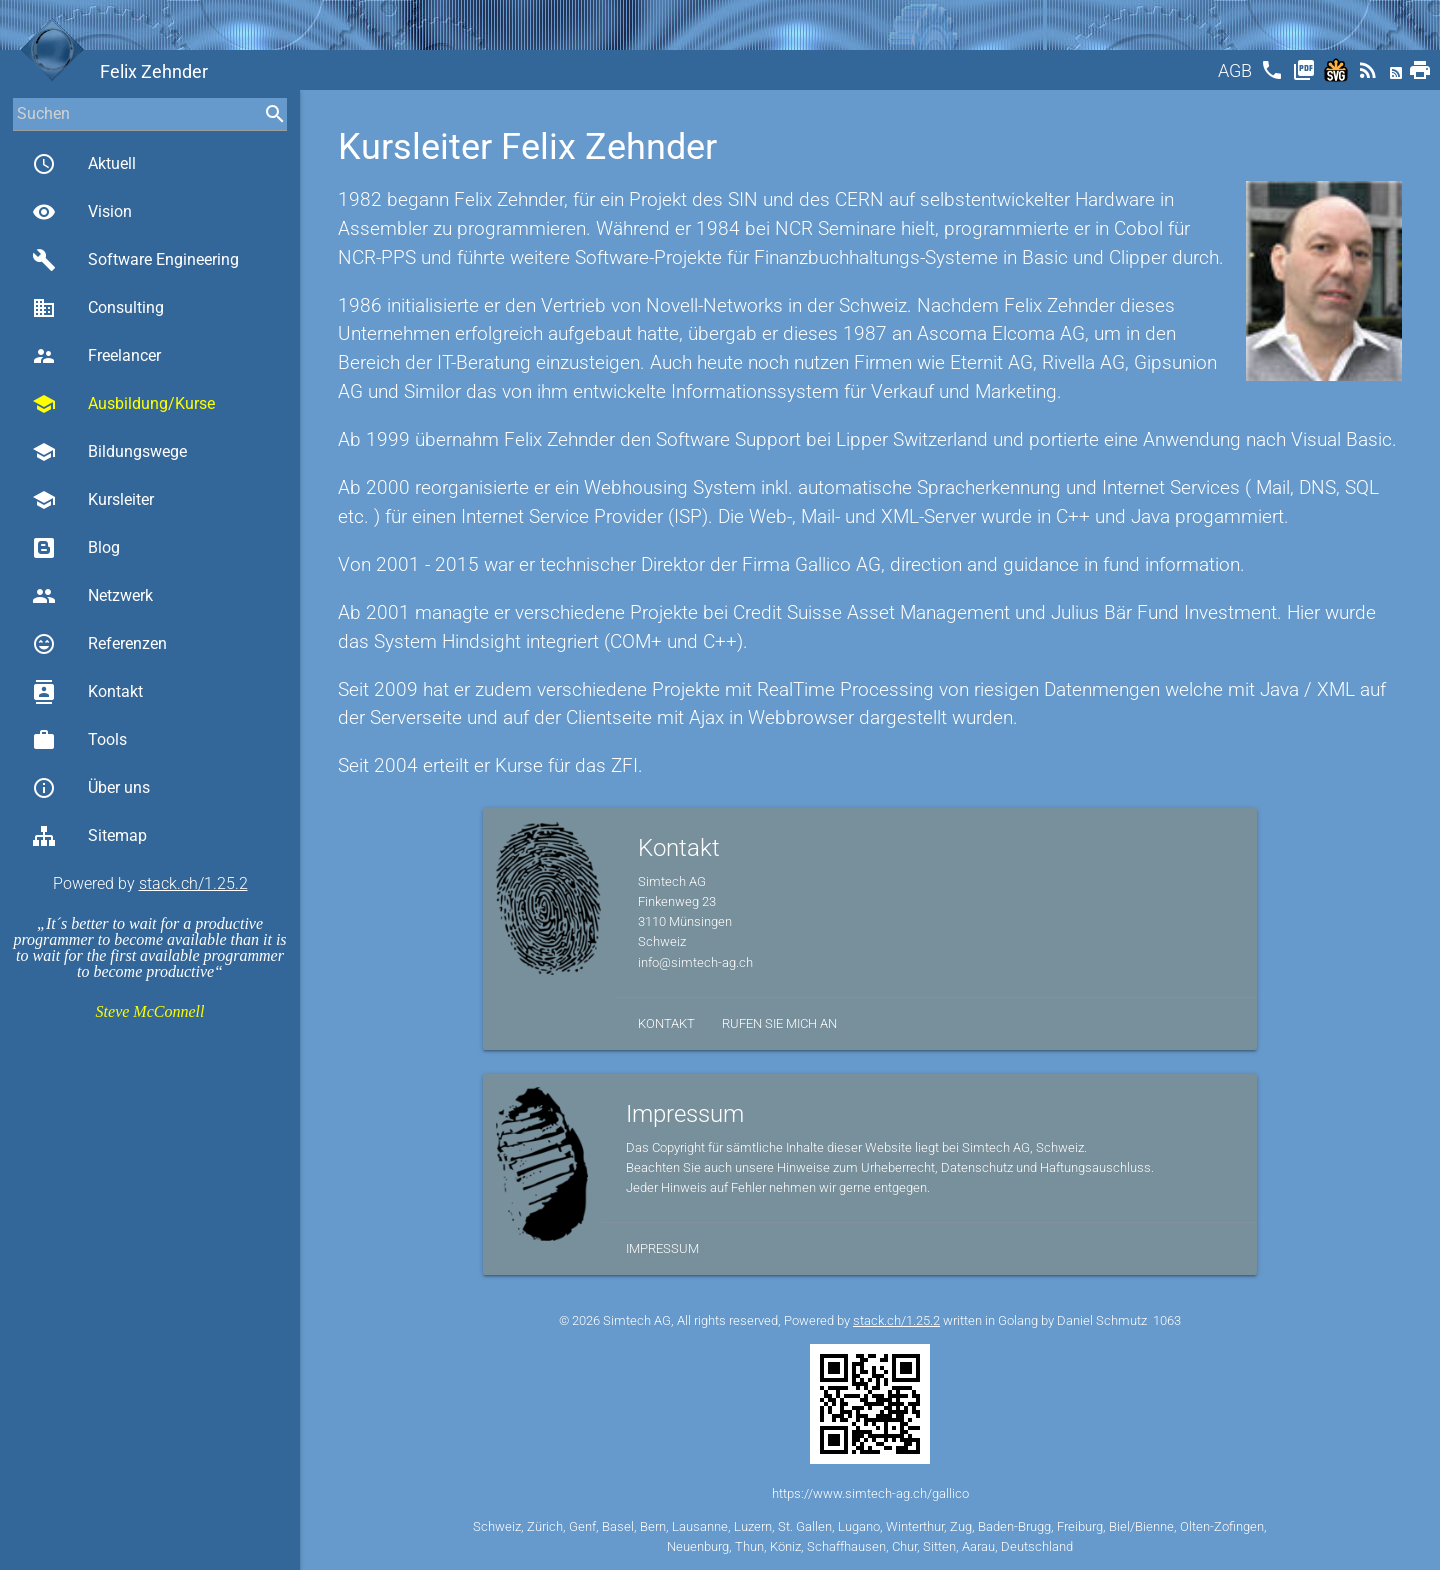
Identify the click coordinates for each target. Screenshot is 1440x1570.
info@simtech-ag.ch (695, 962)
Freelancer (96, 356)
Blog (76, 548)
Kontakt (87, 692)
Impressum (662, 1248)
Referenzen (99, 644)
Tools (79, 740)
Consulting (98, 308)
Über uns (91, 788)
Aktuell (84, 164)
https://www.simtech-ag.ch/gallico (870, 1493)
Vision (82, 212)
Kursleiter (93, 500)
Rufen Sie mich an (779, 1023)
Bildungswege (109, 452)
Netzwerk (92, 596)
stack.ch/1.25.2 (193, 883)
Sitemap (89, 836)
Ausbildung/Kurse (123, 404)
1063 (1167, 1320)
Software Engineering (135, 260)
